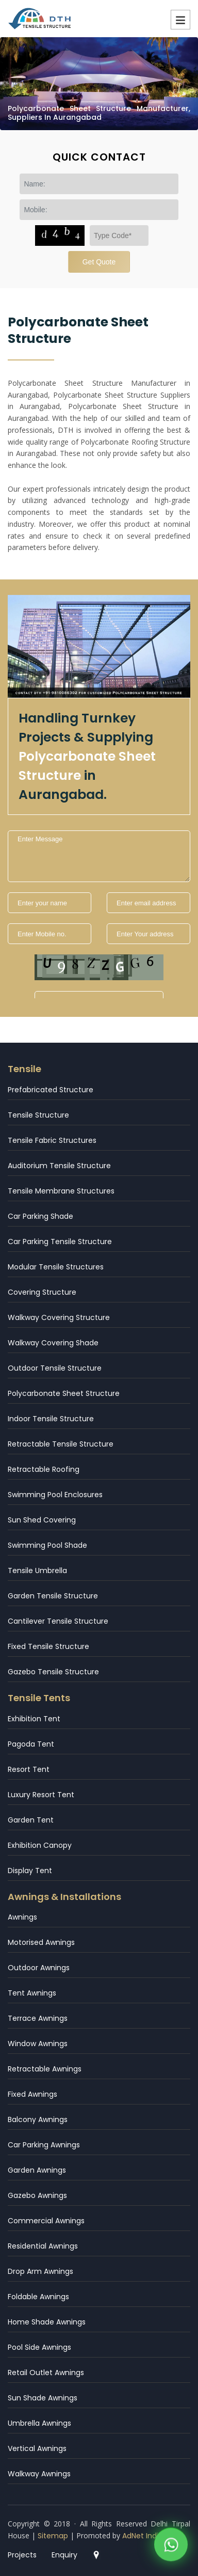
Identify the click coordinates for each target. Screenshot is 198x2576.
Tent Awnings (32, 1993)
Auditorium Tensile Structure (59, 1165)
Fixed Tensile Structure (48, 1646)
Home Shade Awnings (47, 2322)
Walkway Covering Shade (53, 1343)
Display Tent (30, 1870)
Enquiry (64, 2555)
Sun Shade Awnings (42, 2398)
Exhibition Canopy (40, 1845)
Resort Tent (29, 1769)
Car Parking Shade (40, 1216)
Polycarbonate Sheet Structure (64, 1393)
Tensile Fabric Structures (52, 1140)
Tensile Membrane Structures (61, 1191)
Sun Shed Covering (42, 1520)
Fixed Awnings (32, 2094)
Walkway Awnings (39, 2474)
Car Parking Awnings (44, 2145)
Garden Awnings (37, 2170)
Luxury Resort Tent (41, 1794)
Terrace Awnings (38, 2018)
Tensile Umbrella (37, 1570)
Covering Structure (42, 1292)
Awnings (22, 1917)
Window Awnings (38, 2043)
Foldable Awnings (38, 2296)
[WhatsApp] (171, 2539)
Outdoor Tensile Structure (55, 1368)
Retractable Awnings (44, 2069)
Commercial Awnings (46, 2221)
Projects (22, 2555)
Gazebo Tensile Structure (53, 1672)
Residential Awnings (43, 2246)
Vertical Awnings (37, 2448)
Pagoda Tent (31, 1744)
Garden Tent (31, 1820)
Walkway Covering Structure (59, 1317)
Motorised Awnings (41, 1942)
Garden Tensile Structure (53, 1596)
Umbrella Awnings (39, 2423)
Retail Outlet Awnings (46, 2372)
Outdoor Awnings (39, 1967)
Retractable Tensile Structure (60, 1444)
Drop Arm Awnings (40, 2271)
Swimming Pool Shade (47, 1545)
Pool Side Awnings (39, 2347)
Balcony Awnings (38, 2119)
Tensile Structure (38, 1115)
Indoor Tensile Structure (51, 1418)
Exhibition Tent (34, 1719)
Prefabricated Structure (50, 1090)
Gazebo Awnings (37, 2195)
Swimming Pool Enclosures (55, 1494)
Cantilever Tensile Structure (58, 1621)
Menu (180, 19)
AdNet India (142, 2536)
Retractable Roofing (43, 1469)
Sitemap (53, 2536)
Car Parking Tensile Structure (60, 1241)
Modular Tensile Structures (56, 1267)
